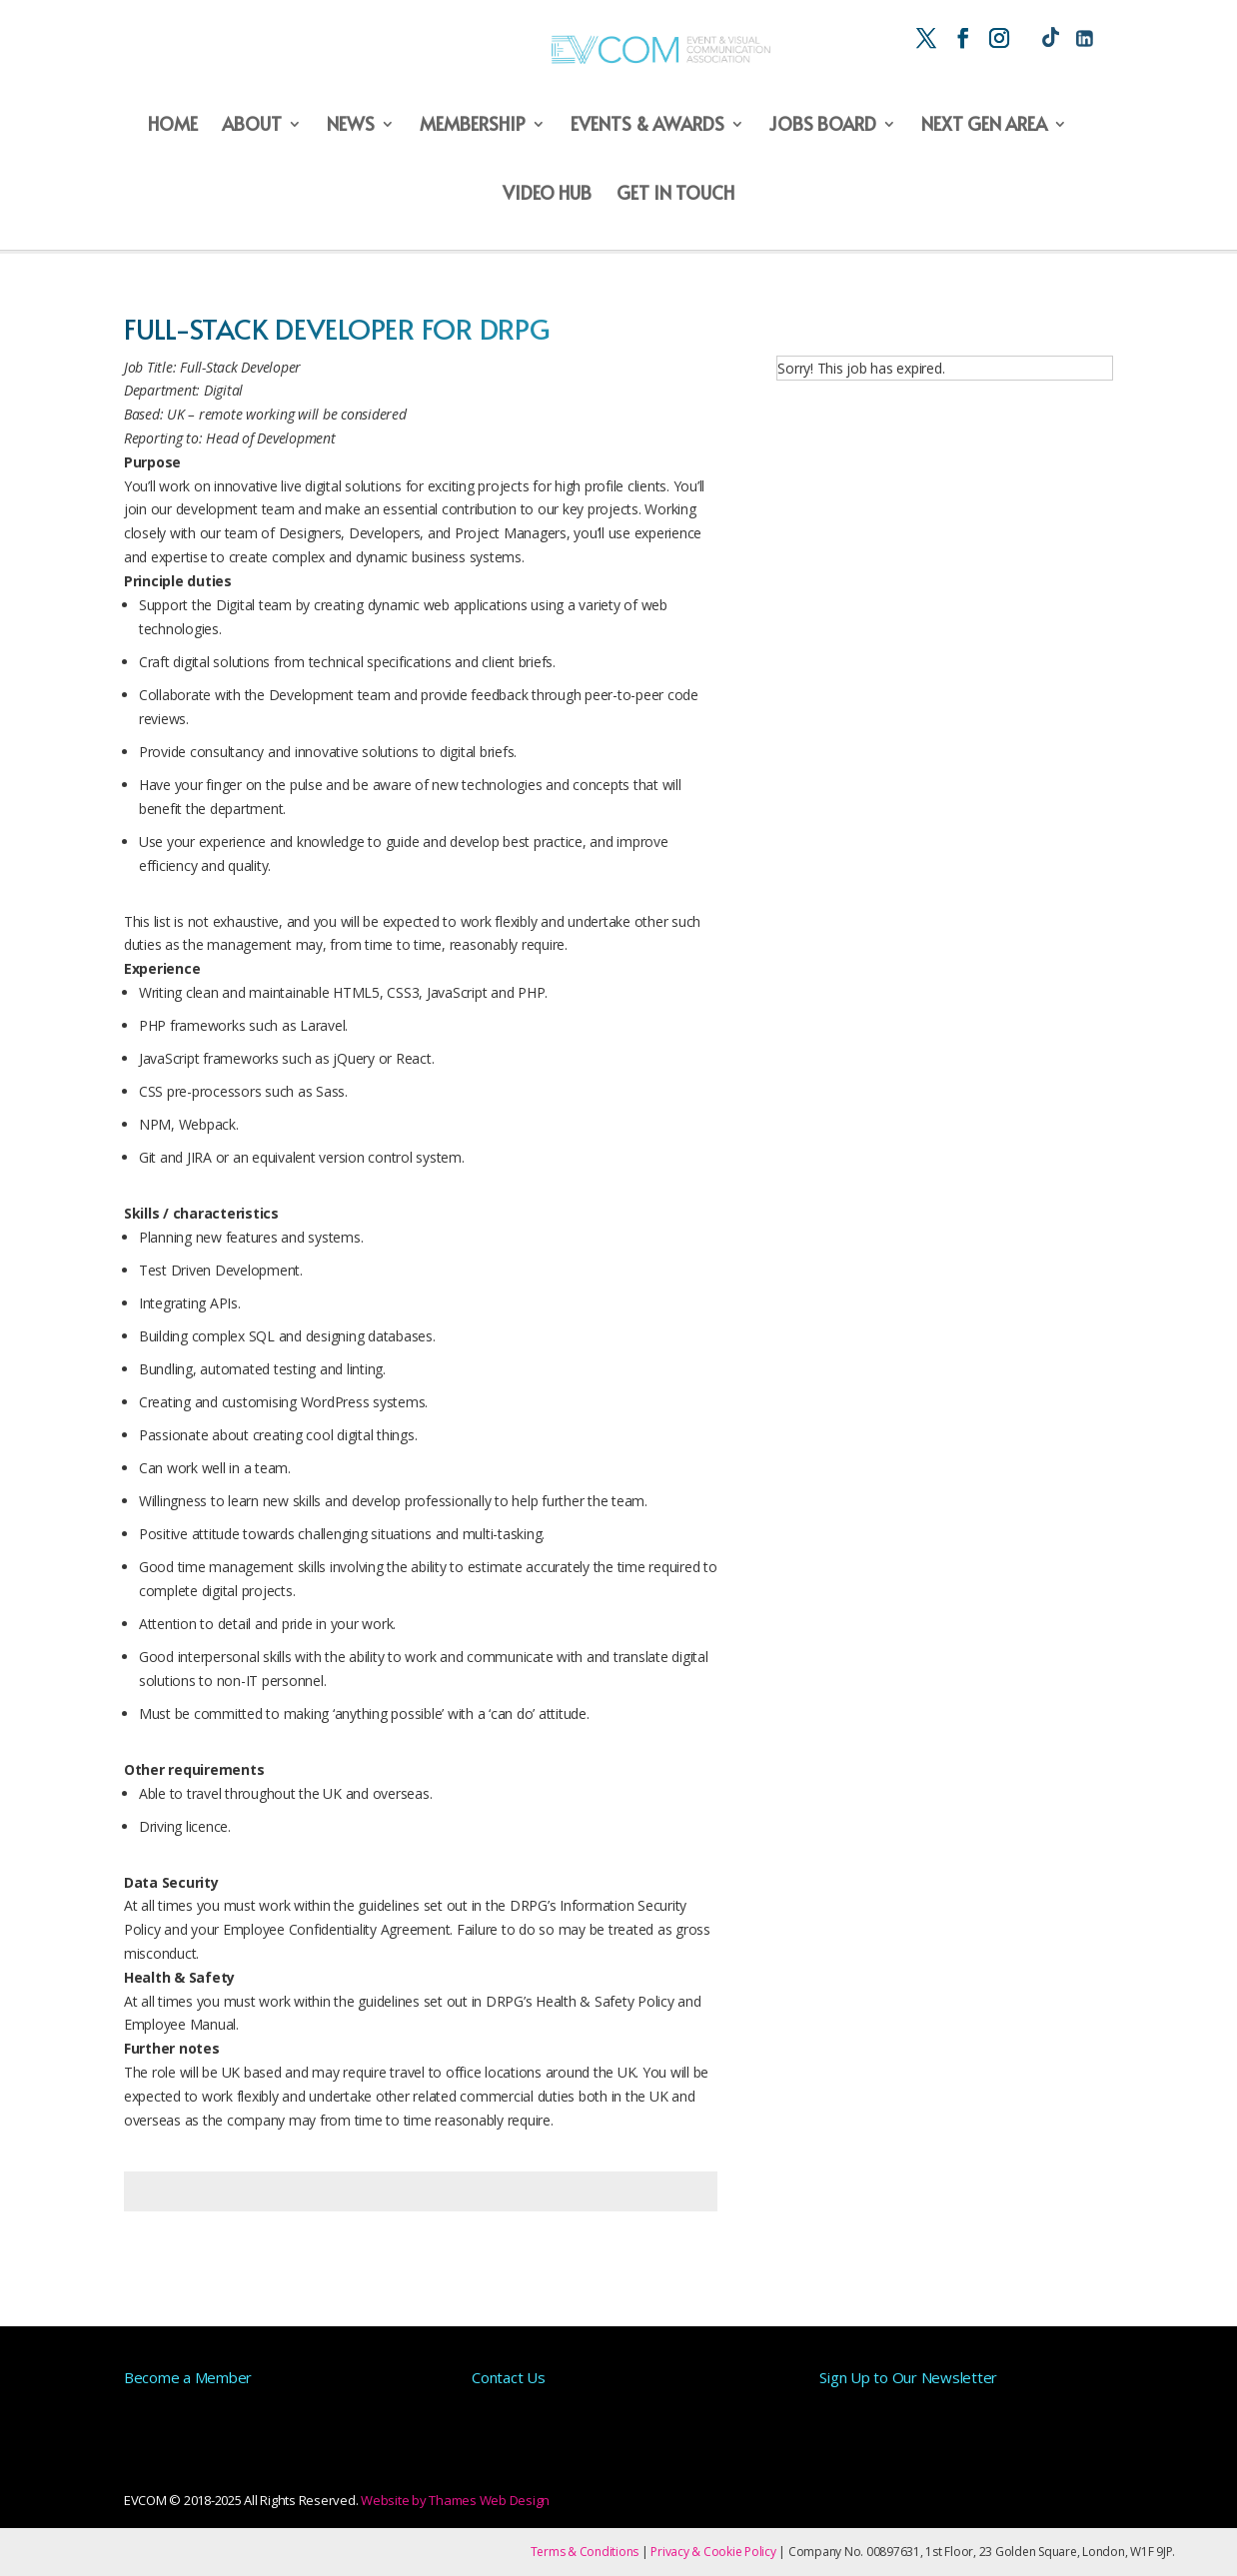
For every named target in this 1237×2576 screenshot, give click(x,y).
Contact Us (509, 2377)
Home (173, 124)
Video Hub (547, 193)
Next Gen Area (984, 124)
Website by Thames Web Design (455, 2500)
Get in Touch (675, 193)
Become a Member (188, 2377)
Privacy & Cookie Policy (712, 2551)
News (351, 124)
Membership (473, 124)
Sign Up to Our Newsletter (908, 2377)
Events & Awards (647, 124)
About (252, 124)
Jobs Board (822, 124)
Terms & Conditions (585, 2551)
